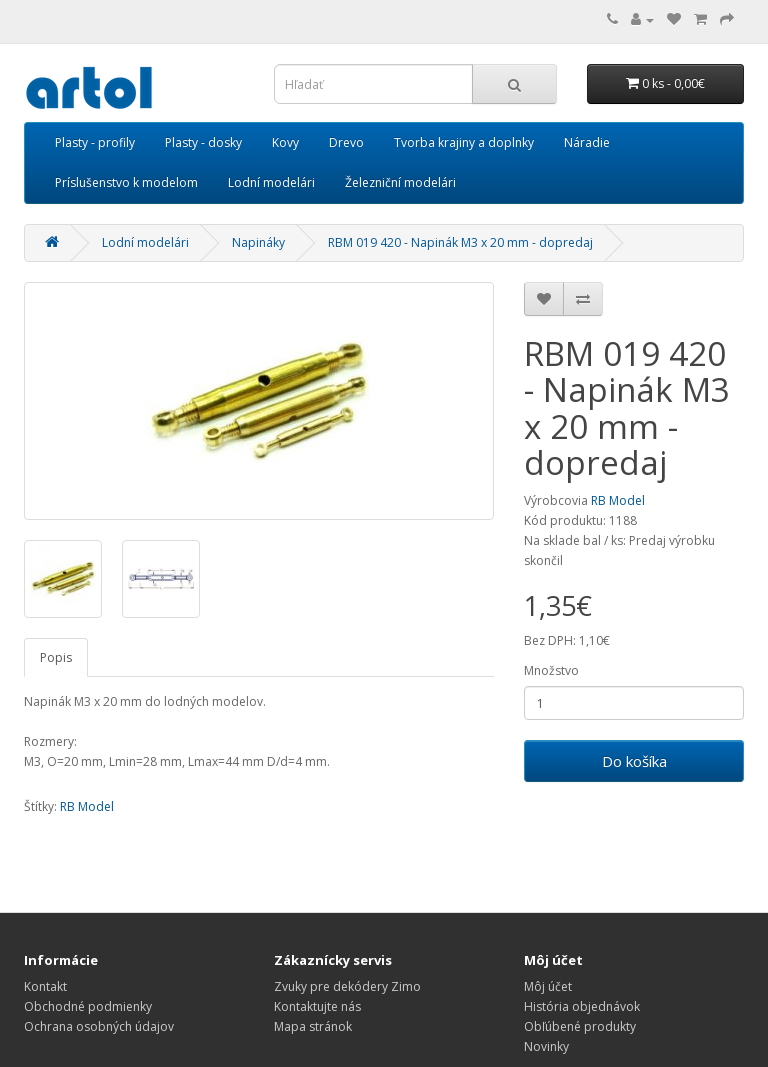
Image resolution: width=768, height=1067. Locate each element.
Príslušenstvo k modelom (126, 182)
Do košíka (634, 761)
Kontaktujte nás (317, 1006)
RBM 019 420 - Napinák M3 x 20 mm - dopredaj (460, 242)
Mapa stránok (313, 1026)
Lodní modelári (271, 182)
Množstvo (551, 670)
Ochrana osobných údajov (99, 1026)
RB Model (618, 500)
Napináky (258, 242)
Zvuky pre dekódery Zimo (347, 986)
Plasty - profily (95, 142)
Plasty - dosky (203, 142)
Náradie (587, 142)
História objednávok (582, 1006)
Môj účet (548, 986)
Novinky (546, 1046)
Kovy (285, 142)
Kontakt (45, 986)
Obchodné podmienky (88, 1006)
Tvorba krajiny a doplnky (464, 142)
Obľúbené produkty (580, 1026)
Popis (56, 657)
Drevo (346, 142)
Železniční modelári (400, 182)
